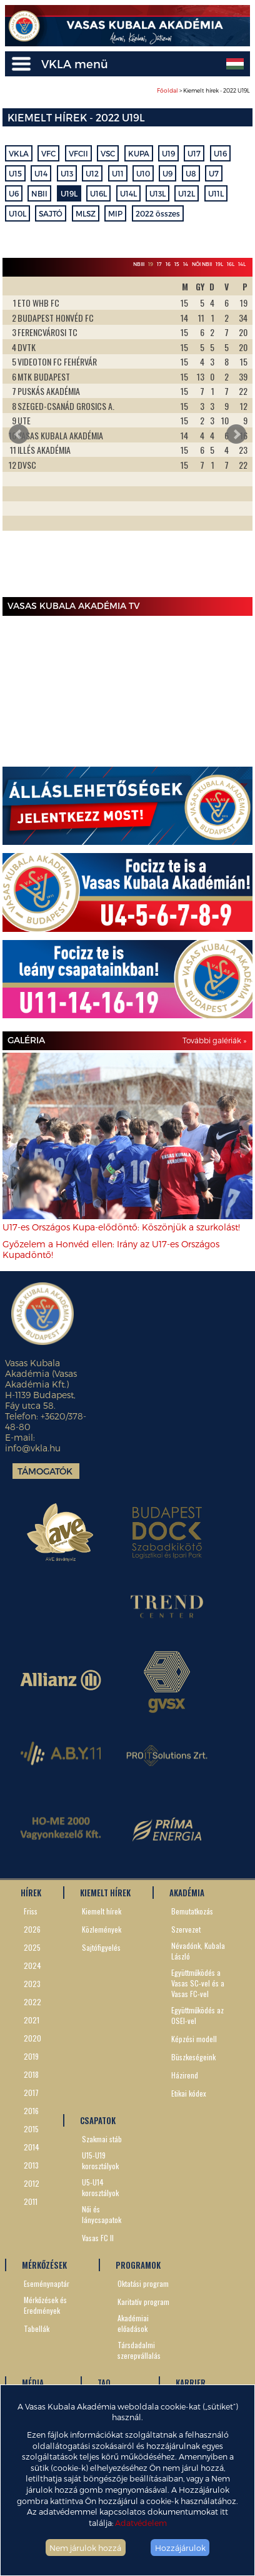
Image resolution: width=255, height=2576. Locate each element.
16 (168, 264)
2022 (32, 2001)
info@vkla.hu (33, 1448)
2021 (31, 2020)
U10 (143, 173)
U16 (220, 153)
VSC (108, 153)
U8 (191, 173)
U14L (128, 193)
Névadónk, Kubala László (198, 1950)
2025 (32, 1947)
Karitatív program (143, 2301)
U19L (69, 193)
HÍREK (31, 1892)
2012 (31, 2183)
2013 (31, 2165)
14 (185, 264)
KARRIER (191, 2382)
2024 (32, 1965)
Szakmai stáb (102, 2139)
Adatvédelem (141, 2522)
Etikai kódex (188, 2093)
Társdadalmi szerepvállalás (139, 2350)
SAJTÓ (50, 213)
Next (236, 434)
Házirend (184, 2075)
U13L (157, 193)
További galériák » (214, 1040)
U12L (186, 193)
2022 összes (158, 213)
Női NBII (202, 264)
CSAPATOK (98, 2120)
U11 (118, 173)
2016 (31, 2110)
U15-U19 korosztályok (100, 2160)
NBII (39, 193)
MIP (115, 213)
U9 (167, 173)
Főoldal (167, 90)
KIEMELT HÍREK (105, 1892)
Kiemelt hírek (101, 1911)
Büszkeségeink (193, 2057)
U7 (214, 173)
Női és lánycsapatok (101, 2214)
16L (230, 264)
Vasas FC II (98, 2237)
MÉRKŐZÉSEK (44, 2265)
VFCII (78, 153)
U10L (17, 213)
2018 (31, 2074)
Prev (19, 434)
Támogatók (45, 1471)
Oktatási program (143, 2283)
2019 (31, 2056)
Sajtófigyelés (101, 1947)
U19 (168, 153)
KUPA (138, 153)
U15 (15, 173)
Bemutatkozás (192, 1911)
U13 (67, 173)
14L (242, 264)
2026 (32, 1929)
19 (150, 264)
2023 (32, 1983)
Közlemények (101, 1929)
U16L (98, 193)
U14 (41, 173)
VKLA (19, 153)
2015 (31, 2129)
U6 (14, 193)
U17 (194, 153)
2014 (31, 2147)
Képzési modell (194, 2038)
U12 (92, 173)
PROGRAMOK (138, 2265)
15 (176, 264)
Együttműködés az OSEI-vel (197, 2015)
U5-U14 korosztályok (100, 2187)
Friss (31, 1911)
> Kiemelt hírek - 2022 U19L (203, 90)
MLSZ (86, 213)
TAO (104, 2382)
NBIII (138, 264)
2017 (31, 2092)
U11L (216, 193)
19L (219, 264)
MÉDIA (33, 2382)
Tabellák (36, 2328)
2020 (32, 2038)
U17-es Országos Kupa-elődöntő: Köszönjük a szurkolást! (121, 1227)
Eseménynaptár (46, 2283)
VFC (48, 153)
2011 (31, 2201)
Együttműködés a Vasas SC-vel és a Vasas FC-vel (197, 1983)
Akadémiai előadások (133, 2323)
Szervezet (186, 1929)
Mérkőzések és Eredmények (45, 2305)
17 (159, 264)
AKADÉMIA (186, 1892)
